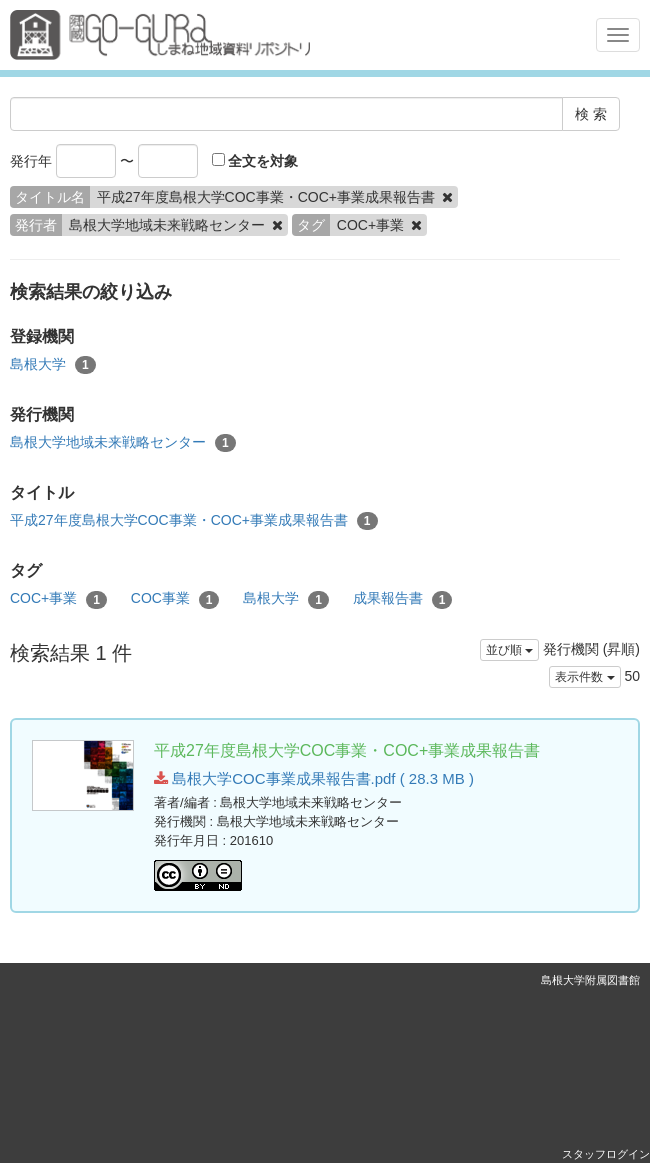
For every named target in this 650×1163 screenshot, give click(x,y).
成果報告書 (403, 599)
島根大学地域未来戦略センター (123, 443)
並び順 (509, 650)
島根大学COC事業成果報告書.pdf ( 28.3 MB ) (314, 778)
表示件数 (584, 677)
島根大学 (53, 365)
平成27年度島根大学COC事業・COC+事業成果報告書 (194, 521)
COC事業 (175, 599)
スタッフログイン (606, 1154)
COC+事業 (58, 599)
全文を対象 (255, 161)
